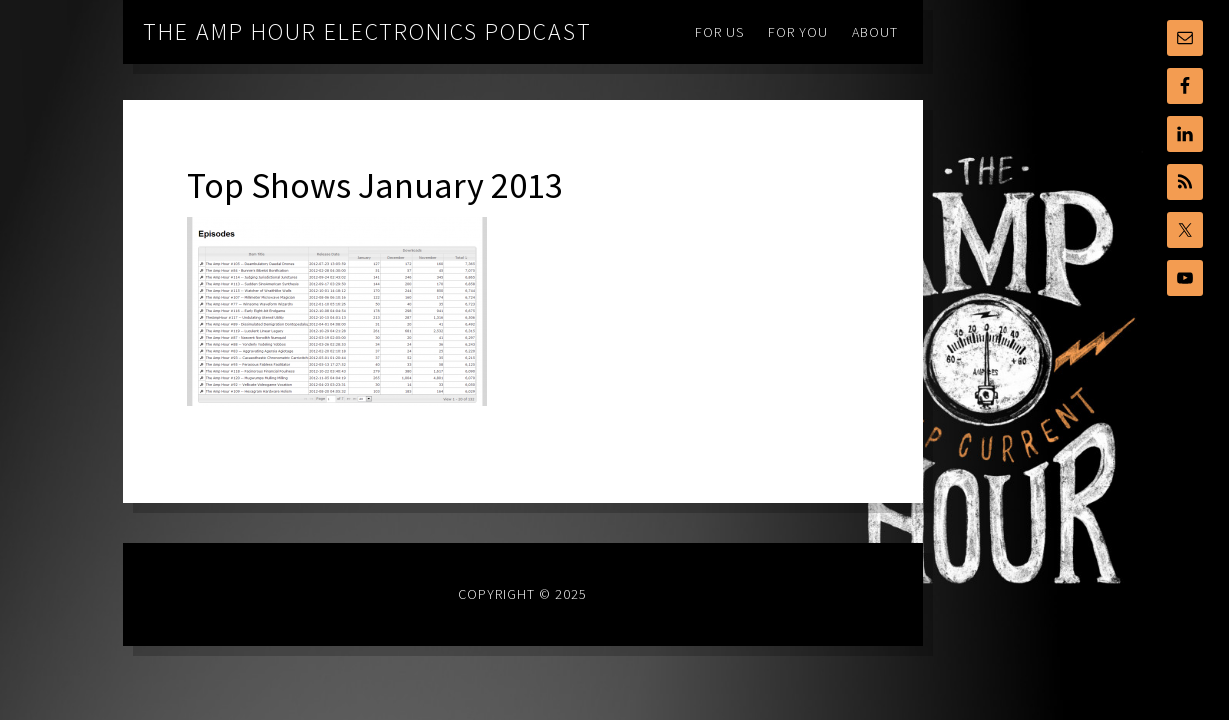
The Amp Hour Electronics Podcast (367, 31)
